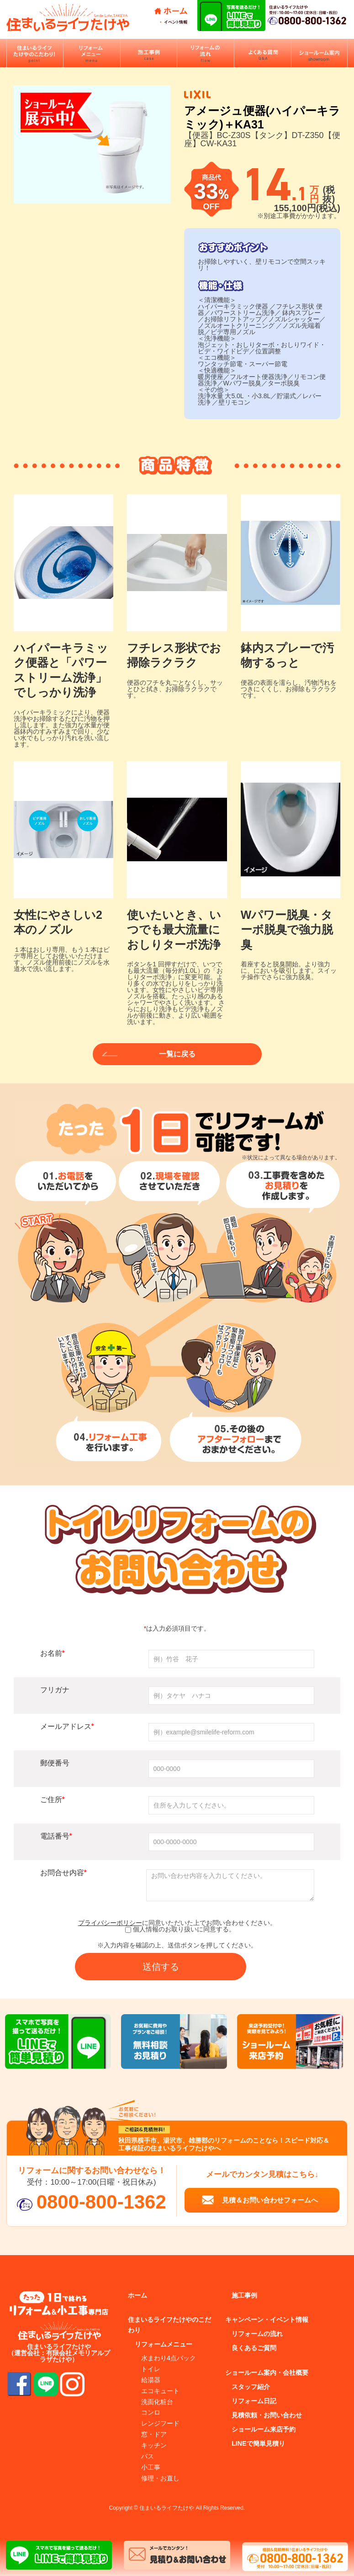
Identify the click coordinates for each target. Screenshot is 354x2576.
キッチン (154, 2445)
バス (147, 2456)
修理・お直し (160, 2478)
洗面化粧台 (157, 2401)
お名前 (52, 1653)
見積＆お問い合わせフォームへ (270, 2200)
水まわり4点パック (168, 2358)
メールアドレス (67, 1726)
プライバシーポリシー (110, 1922)
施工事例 (244, 2295)
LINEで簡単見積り (258, 2444)
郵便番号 (54, 1763)
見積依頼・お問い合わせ (267, 2415)
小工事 (150, 2467)
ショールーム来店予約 (264, 2429)
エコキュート (160, 2391)
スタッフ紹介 (251, 2387)
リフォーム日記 (254, 2401)
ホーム (137, 2295)
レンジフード (160, 2423)
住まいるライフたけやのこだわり (169, 2325)
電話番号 (56, 1836)
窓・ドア (154, 2434)
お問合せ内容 (63, 1873)
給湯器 (150, 2380)
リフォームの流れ (257, 2334)
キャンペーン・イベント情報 (266, 2320)
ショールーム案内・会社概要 (266, 2373)
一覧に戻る (177, 1054)
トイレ (150, 2369)
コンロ (150, 2412)
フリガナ (54, 1690)
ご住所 (52, 1799)
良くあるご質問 (254, 2348)
